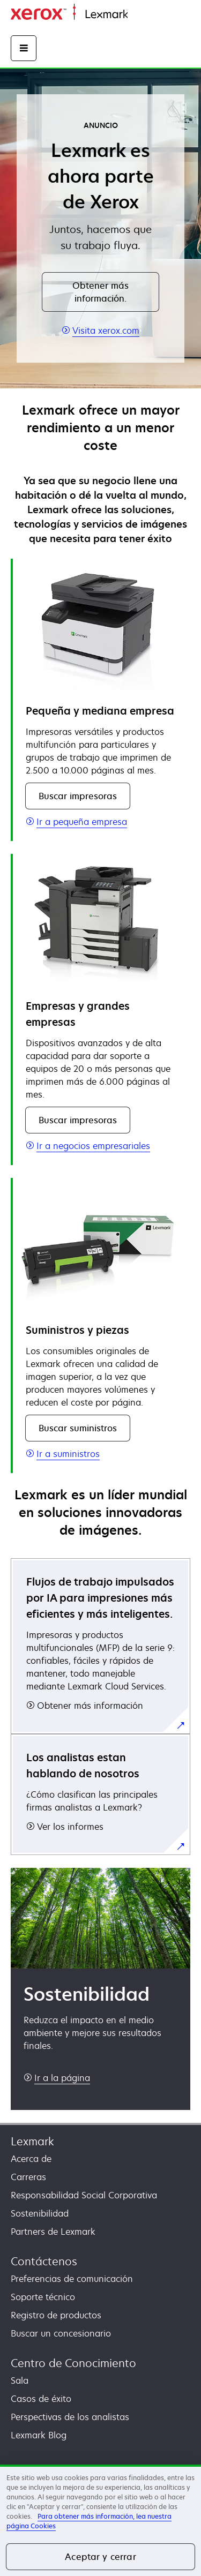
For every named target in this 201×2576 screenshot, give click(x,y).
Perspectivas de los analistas (70, 2417)
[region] (100, 2520)
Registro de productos (56, 2315)
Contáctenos (44, 2261)
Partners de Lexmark (53, 2231)
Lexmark (32, 2141)
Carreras (28, 2177)
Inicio (137, 15)
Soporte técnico (43, 2297)
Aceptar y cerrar (100, 2557)
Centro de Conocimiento (73, 2363)
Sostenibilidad (40, 2213)
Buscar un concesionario (61, 2333)
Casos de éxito (41, 2399)
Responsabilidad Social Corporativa (84, 2195)
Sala (19, 2380)
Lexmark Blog (38, 2435)
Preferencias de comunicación (72, 2279)
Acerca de (31, 2159)
